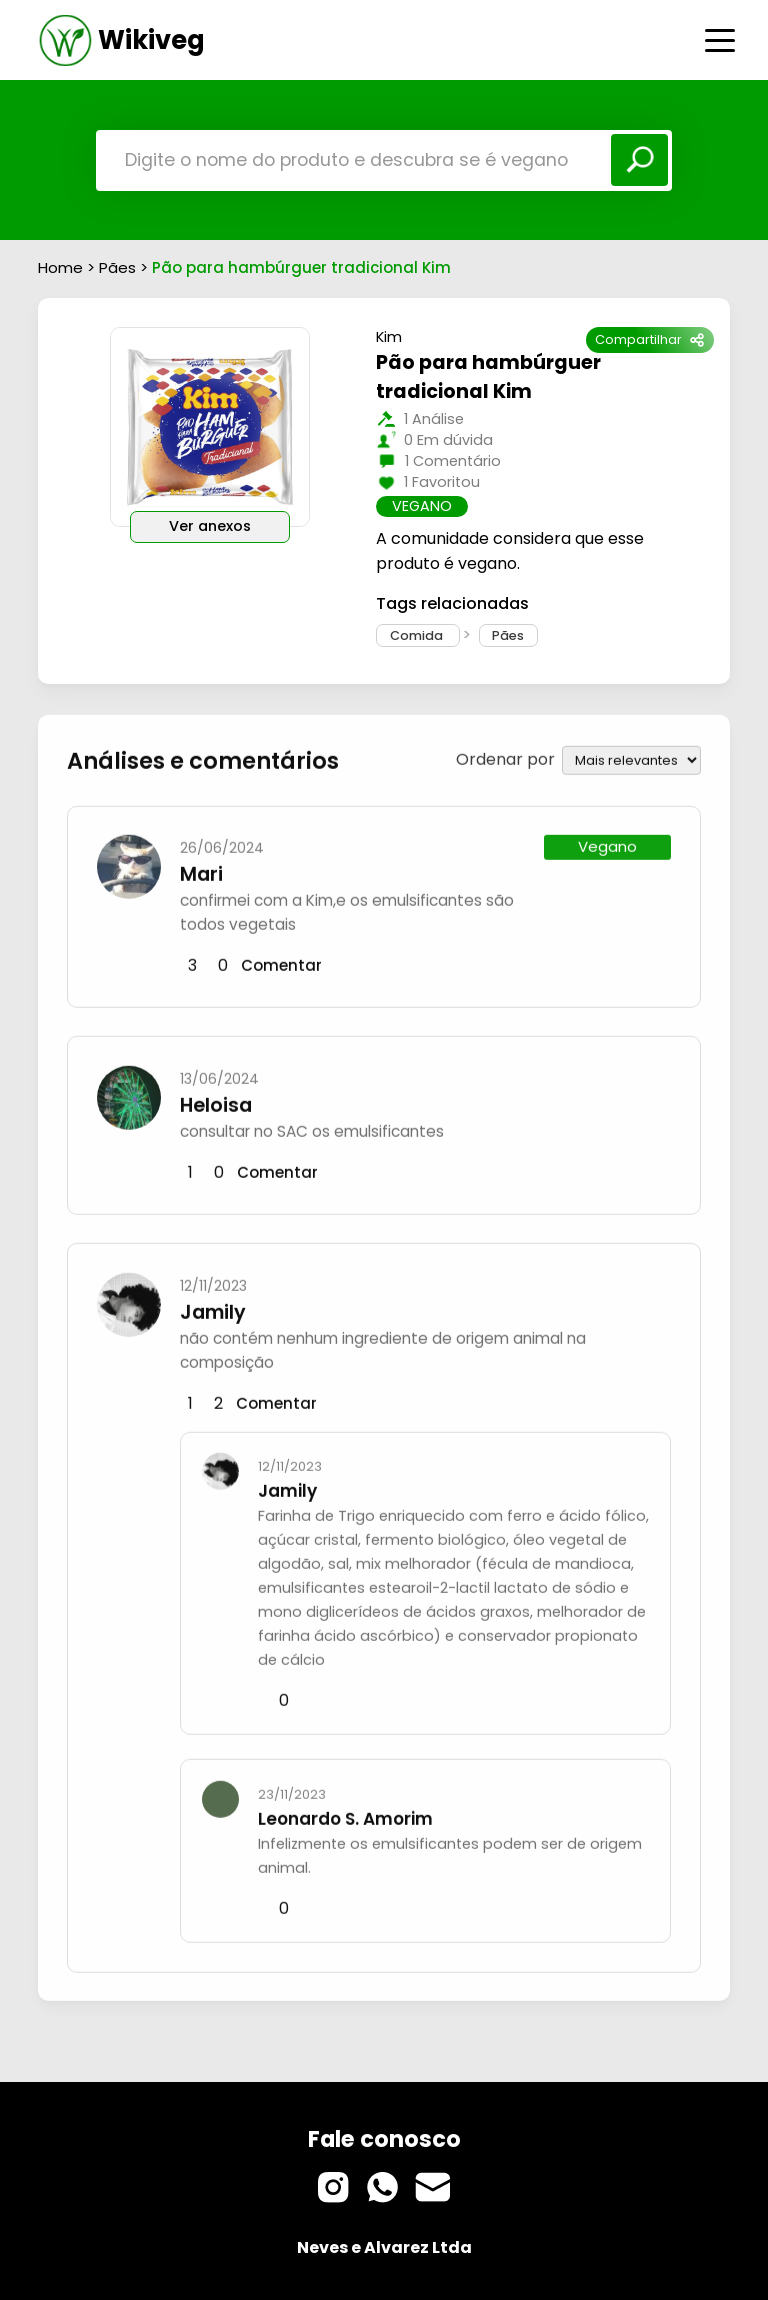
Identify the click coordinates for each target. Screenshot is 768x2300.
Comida (418, 635)
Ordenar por (505, 756)
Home (60, 267)
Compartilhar (649, 339)
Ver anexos (210, 526)
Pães (119, 267)
